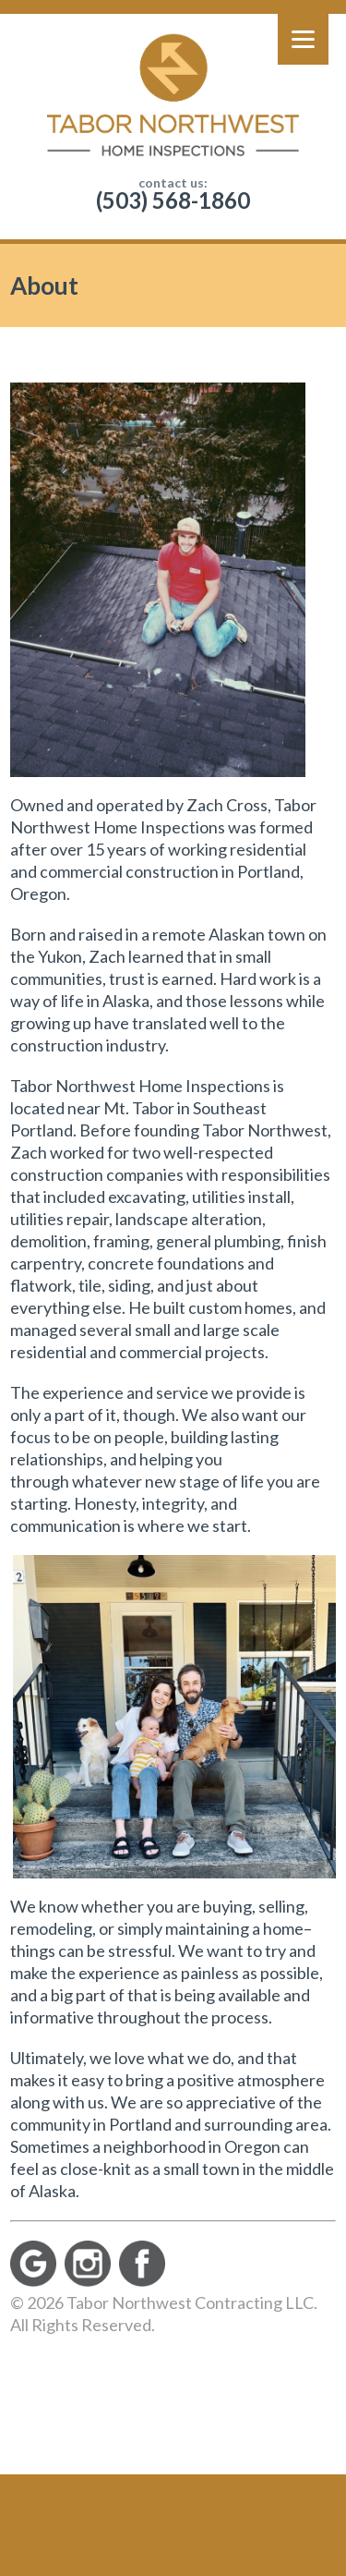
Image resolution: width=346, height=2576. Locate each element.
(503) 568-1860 (173, 200)
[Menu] (303, 39)
